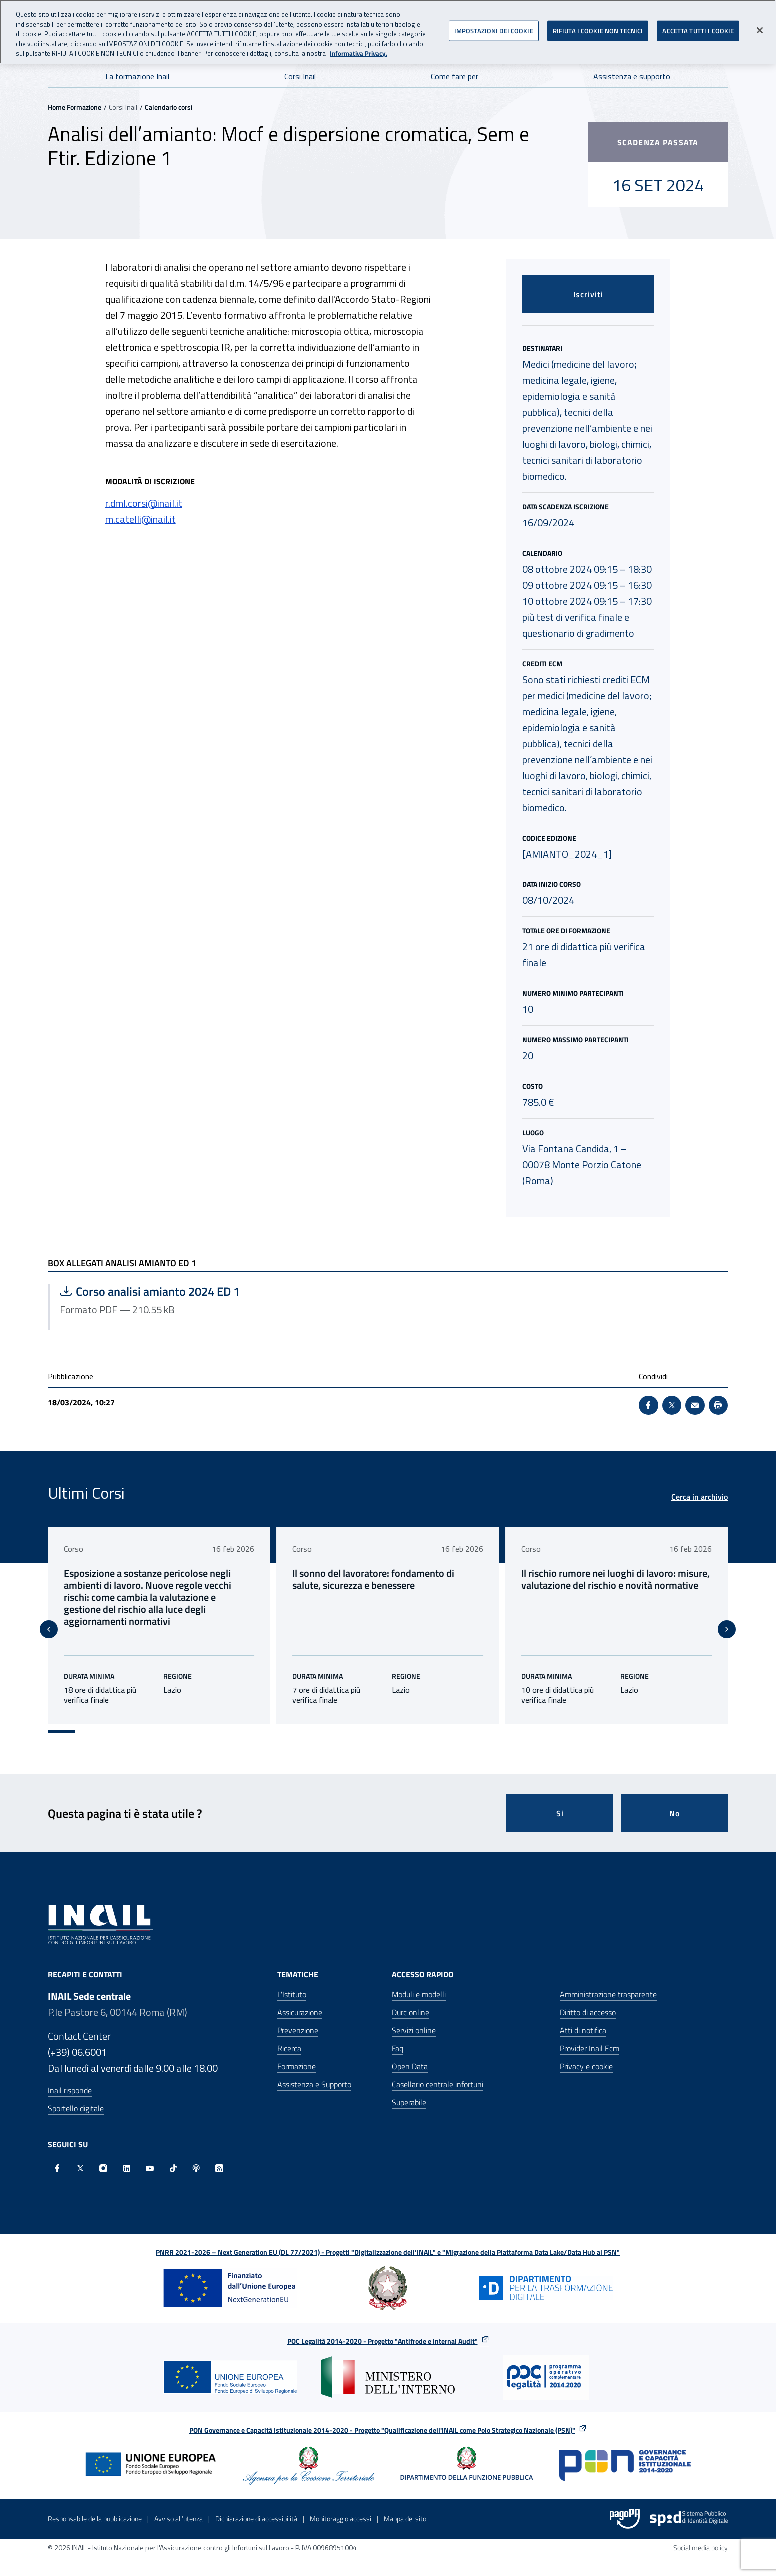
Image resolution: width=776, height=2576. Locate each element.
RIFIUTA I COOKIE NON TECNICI (598, 27)
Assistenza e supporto (632, 76)
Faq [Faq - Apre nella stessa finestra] (398, 2036)
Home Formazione (75, 107)
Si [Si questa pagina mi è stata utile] (560, 1801)
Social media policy (701, 2535)
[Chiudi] (760, 27)
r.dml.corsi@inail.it (144, 503)
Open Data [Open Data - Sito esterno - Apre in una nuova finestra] (410, 2054)
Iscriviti (589, 294)
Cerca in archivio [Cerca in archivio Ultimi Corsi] (700, 1497)
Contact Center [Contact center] (79, 2024)
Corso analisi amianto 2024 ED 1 (160, 1291)
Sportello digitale (76, 2096)
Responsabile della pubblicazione (95, 2506)
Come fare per (454, 76)
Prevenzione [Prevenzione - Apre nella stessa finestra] (298, 2018)
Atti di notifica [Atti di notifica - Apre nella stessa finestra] (583, 2018)
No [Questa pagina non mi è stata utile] (675, 1801)
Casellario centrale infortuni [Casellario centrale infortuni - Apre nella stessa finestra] (438, 2072)
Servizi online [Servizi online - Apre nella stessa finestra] (414, 2018)
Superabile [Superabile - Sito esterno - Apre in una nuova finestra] (409, 2090)
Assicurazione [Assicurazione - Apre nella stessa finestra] (300, 2000)
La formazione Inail (138, 76)
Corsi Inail (300, 76)
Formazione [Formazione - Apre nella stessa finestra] (297, 2054)
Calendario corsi (168, 107)
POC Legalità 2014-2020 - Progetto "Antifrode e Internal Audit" (383, 2329)
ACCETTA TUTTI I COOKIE (698, 27)
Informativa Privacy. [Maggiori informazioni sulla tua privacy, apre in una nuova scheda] (359, 50)
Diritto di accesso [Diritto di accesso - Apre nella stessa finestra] (588, 2000)
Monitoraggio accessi (341, 2506)
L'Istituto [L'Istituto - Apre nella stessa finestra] (292, 1982)
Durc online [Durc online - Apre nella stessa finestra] (411, 2000)
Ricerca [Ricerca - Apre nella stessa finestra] (290, 2036)
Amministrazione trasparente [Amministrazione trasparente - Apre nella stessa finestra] (608, 1982)
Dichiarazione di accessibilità (257, 2506)
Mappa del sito (405, 2506)
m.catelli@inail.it (141, 519)
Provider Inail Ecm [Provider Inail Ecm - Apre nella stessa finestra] (590, 2036)
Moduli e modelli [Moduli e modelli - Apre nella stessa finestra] (419, 1982)
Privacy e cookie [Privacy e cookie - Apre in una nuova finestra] (586, 2054)
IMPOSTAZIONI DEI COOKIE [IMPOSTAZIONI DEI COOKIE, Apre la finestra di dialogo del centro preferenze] (494, 27)
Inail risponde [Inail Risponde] (70, 2078)
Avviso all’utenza (178, 2506)
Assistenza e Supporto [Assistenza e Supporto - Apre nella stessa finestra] (315, 2072)
